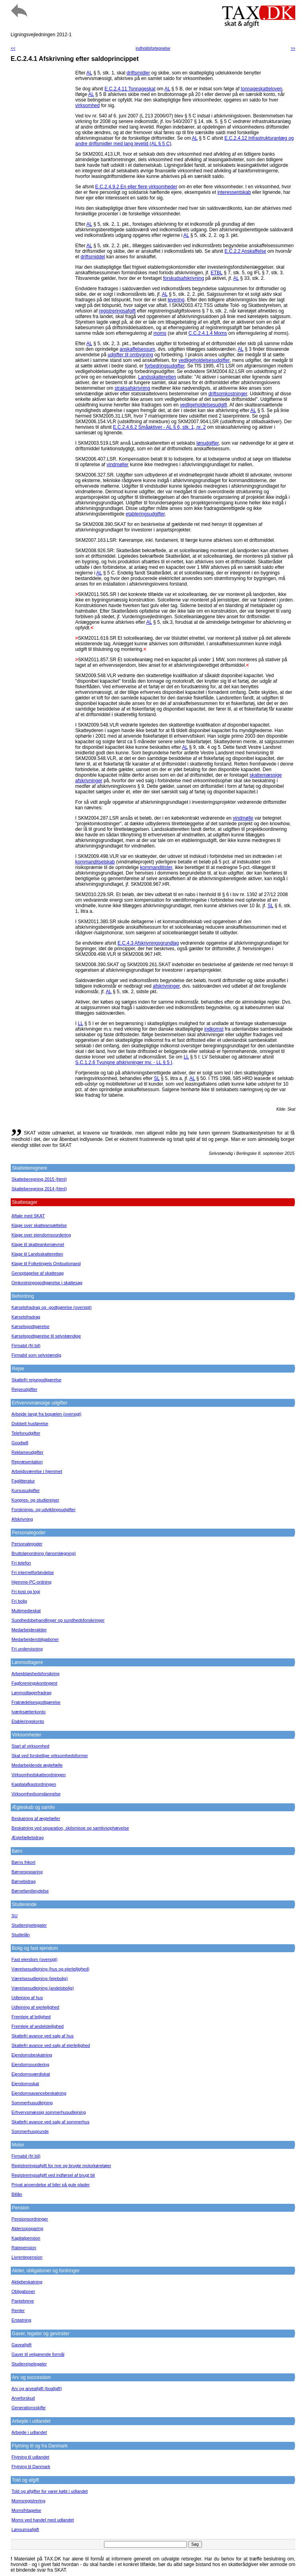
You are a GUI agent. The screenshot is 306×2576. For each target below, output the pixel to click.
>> (293, 48)
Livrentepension (27, 2257)
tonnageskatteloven (261, 89)
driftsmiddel (92, 257)
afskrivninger (166, 986)
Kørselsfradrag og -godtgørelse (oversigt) (52, 1307)
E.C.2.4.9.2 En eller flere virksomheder (136, 186)
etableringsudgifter (145, 514)
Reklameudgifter (27, 1452)
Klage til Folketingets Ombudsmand (46, 1263)
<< (13, 48)
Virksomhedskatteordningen (39, 1774)
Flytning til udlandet (30, 2457)
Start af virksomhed (30, 1746)
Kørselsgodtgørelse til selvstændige (46, 1336)
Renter (18, 2310)
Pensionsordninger (30, 2219)
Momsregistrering (28, 2500)
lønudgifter (207, 443)
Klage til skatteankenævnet (38, 1244)
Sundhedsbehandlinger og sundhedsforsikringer (58, 1620)
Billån (17, 2194)
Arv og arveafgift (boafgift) (37, 2388)
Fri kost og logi (26, 1591)
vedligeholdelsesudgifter (204, 360)
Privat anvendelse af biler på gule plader (51, 2184)
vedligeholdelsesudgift (203, 405)
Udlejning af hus (27, 1997)
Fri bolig (19, 1601)
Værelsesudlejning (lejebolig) (40, 1978)
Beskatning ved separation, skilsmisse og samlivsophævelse (70, 1828)
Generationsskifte (29, 2407)
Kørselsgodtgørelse (30, 1326)
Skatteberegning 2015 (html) (39, 1179)
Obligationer (23, 2291)
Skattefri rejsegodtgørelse (36, 1379)
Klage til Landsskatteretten (37, 1254)
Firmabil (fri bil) (26, 1345)
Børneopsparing (27, 1871)
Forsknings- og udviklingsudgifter (44, 1509)
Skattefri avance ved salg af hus (43, 2035)
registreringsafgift (117, 311)
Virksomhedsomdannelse (36, 1793)
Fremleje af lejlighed (31, 2016)
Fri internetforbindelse (33, 1572)
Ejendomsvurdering (30, 2064)
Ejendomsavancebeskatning (39, 2093)
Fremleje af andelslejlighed (38, 2026)
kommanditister (156, 867)
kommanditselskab (95, 862)
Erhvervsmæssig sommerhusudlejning (49, 2112)
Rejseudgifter (24, 1389)
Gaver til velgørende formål (38, 2354)
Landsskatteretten (157, 377)
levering (176, 300)
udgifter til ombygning (130, 354)
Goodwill (20, 1442)
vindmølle (243, 818)
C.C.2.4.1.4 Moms (207, 333)
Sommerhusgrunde (30, 2131)
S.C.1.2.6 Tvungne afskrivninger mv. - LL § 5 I (123, 1062)
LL (80, 1023)
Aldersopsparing (27, 2228)
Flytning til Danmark (31, 2466)
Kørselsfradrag (26, 1316)
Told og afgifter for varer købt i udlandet (50, 2491)
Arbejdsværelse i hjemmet (37, 1471)
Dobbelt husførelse (30, 1423)
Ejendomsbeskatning (32, 2055)
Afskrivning (22, 1519)
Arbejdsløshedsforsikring (35, 1673)
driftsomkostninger (227, 393)
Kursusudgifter (26, 1490)
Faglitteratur (23, 1480)
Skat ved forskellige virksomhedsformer (50, 1755)
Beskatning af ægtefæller (36, 1818)
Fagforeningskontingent (34, 1683)
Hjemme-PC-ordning (31, 1582)
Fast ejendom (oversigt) (35, 1959)
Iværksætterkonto (29, 1711)
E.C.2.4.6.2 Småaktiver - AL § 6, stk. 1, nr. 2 (159, 427)
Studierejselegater (29, 1925)
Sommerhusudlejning (32, 2102)
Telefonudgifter (26, 1433)
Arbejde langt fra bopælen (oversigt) (46, 1414)
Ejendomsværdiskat (31, 2074)
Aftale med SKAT (28, 1215)
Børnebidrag (24, 1881)
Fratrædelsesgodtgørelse (36, 1702)
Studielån (21, 1934)
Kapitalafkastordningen (34, 1784)
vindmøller (118, 464)
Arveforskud (23, 2398)
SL (270, 905)
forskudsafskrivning (183, 278)
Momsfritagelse (26, 2510)
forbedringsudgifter (164, 366)
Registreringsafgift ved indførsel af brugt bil (53, 2175)
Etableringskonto (28, 1721)
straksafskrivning (132, 388)
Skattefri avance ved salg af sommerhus (51, 2121)
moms (160, 333)
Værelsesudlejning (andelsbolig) (43, 1988)
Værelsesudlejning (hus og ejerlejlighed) (51, 1969)
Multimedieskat (26, 1610)
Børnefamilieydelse (30, 1891)
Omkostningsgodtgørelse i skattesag (47, 1282)
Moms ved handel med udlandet (43, 2519)
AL (89, 73)
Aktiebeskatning (27, 2281)
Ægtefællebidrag (28, 1837)
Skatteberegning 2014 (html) (39, 1188)
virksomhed (87, 105)
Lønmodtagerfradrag (31, 1692)
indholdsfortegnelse (153, 48)
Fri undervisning (27, 1648)
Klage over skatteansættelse (39, 1225)
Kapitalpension (26, 2238)
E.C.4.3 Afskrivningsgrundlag (148, 943)
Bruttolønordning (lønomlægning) (44, 1553)
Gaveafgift (21, 2344)
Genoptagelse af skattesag (38, 1273)
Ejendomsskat (25, 2083)
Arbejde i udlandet (29, 2432)
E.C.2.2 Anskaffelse (245, 251)
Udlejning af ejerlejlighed (35, 2007)
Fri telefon (21, 1562)
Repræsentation (27, 1461)
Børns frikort (23, 1862)
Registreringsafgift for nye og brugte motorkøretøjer (61, 2165)
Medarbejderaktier (29, 1629)
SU (15, 1915)
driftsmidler (138, 73)
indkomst (214, 1029)
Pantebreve (23, 2301)
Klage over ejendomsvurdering (41, 1234)
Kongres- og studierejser (35, 1500)
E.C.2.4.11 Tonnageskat (129, 89)
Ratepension (24, 2247)
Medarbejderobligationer (35, 1639)
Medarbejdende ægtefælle (37, 1765)
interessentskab (234, 192)
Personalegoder (27, 1543)
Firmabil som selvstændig (36, 1355)
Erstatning (21, 2320)
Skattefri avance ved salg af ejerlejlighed (51, 2045)
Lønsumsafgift (25, 2529)
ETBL (217, 272)
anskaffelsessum (137, 349)
